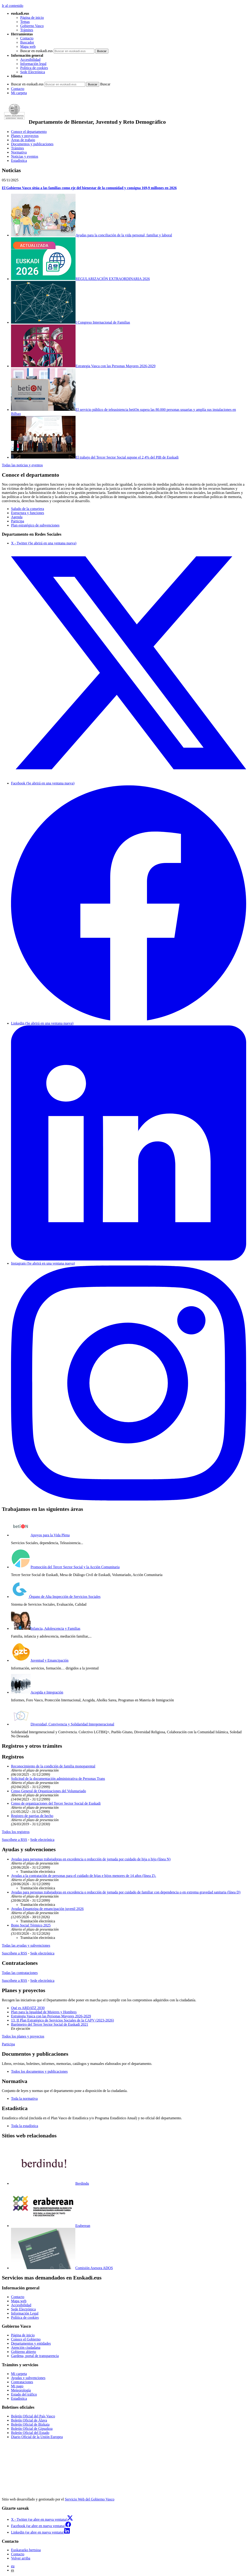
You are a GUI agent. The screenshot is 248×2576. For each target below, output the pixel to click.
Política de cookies (34, 68)
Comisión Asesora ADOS (94, 2268)
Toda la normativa (24, 2098)
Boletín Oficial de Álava (29, 2420)
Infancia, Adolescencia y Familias (45, 1628)
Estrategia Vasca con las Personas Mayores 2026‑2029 (115, 366)
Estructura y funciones (27, 513)
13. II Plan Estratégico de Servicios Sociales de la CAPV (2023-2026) (62, 2020)
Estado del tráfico (24, 2394)
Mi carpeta (19, 93)
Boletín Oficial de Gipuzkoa (32, 2428)
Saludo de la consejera (27, 509)
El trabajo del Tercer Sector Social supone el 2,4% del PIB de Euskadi (127, 457)
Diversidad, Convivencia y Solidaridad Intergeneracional (62, 1724)
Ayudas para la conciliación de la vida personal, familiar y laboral (124, 235)
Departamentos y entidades (31, 2343)
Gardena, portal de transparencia (35, 2356)
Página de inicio (32, 18)
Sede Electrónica (32, 72)
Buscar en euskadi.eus (36, 51)
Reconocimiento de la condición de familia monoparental (53, 1766)
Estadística (19, 160)
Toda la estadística (24, 2126)
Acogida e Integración (37, 1692)
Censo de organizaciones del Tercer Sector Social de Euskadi (56, 1803)
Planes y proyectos (25, 136)
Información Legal (25, 2313)
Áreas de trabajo (23, 140)
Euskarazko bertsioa (26, 2550)
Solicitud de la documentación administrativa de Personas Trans (58, 1779)
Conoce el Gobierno (26, 2339)
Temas (25, 22)
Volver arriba (20, 2558)
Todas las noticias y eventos (22, 465)
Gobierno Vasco (32, 26)
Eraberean (50, 2226)
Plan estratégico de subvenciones (35, 525)
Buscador (27, 42)
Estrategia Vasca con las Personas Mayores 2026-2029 (51, 2016)
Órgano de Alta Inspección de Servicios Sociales (56, 1597)
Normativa (19, 152)
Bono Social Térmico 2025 (31, 1925)
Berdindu (50, 2183)
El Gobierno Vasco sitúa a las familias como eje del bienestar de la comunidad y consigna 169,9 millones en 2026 (89, 188)
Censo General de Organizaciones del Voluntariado (48, 1791)
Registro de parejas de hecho (32, 1816)
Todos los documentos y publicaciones (39, 2071)
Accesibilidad (30, 60)
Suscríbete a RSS (14, 1840)
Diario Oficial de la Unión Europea (37, 2437)
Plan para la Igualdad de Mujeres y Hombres (44, 2012)
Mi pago (17, 2386)
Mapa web (28, 46)
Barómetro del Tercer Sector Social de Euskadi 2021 (49, 2024)
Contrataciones (22, 2382)
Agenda (17, 517)
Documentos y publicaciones (32, 144)
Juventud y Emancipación (39, 1660)
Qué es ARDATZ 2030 (28, 2008)
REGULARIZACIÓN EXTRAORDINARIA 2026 (113, 279)
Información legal (33, 64)
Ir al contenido (12, 6)
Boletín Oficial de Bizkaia (30, 2424)
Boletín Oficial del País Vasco (33, 2416)
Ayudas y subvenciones (28, 2378)
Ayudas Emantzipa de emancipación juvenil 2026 (47, 1909)
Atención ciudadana (25, 2347)
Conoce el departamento (29, 132)
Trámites (26, 30)
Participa (17, 521)
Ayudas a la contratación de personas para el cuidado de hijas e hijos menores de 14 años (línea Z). (83, 1876)
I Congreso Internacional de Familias (103, 322)
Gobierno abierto (23, 2352)
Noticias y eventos (24, 156)
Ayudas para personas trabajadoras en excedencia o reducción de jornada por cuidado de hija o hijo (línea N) (91, 1859)
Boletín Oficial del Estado (30, 2433)
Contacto (27, 38)
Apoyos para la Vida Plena (40, 1535)
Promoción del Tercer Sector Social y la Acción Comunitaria (65, 1567)
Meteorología (21, 2390)
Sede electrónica (42, 1840)
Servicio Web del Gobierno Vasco (89, 2499)
